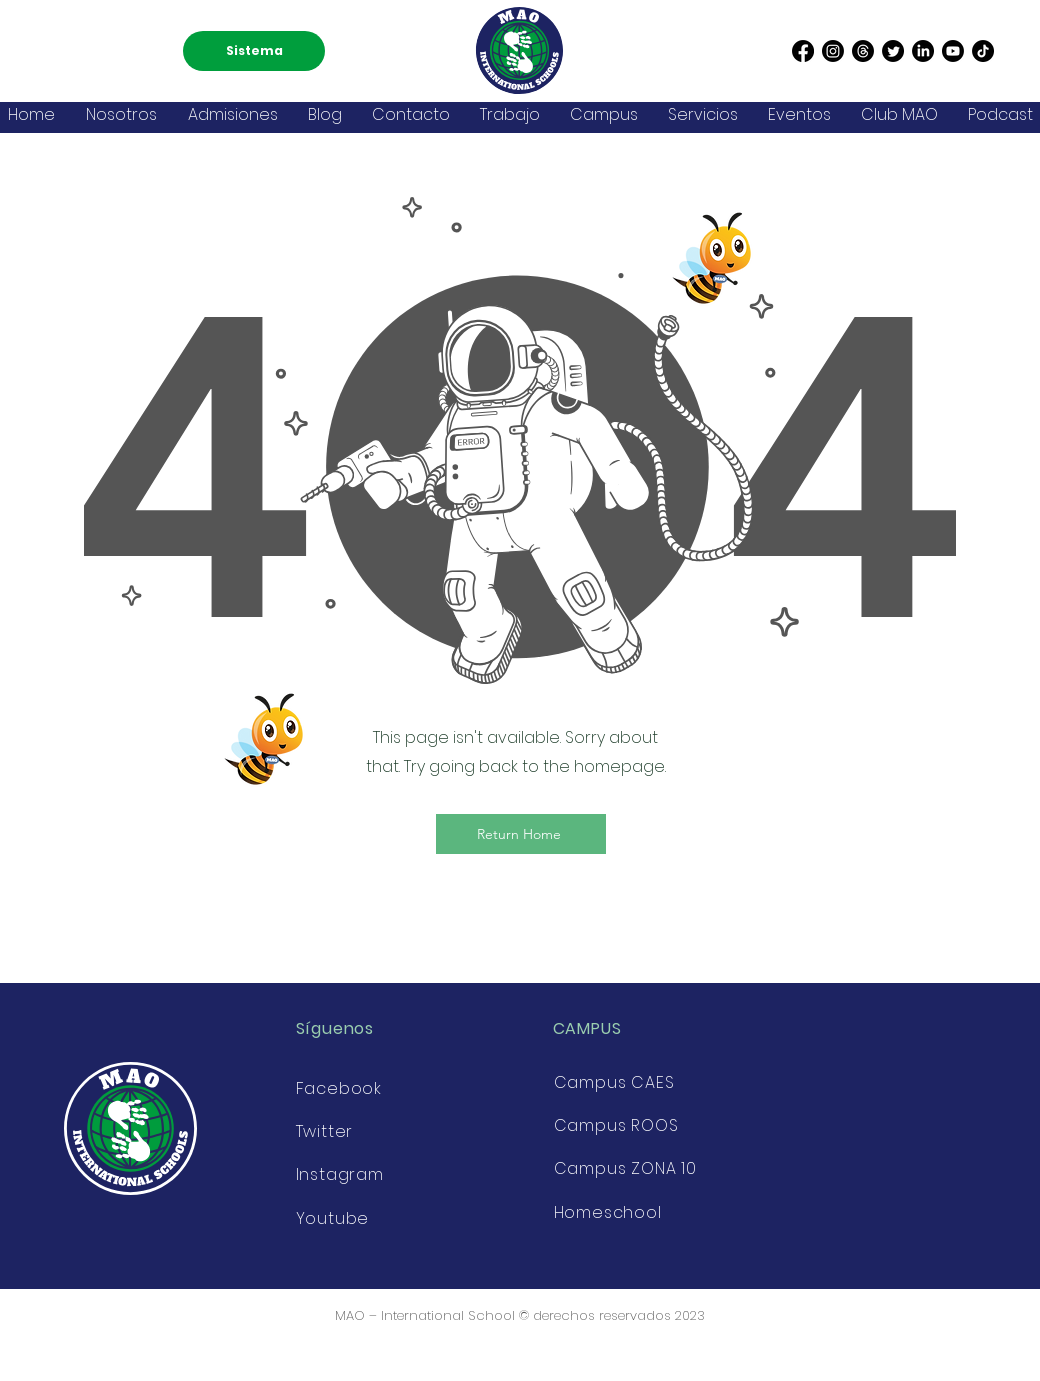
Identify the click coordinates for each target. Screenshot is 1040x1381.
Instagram (340, 1174)
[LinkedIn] (923, 51)
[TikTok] (983, 51)
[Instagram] (833, 51)
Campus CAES (614, 1082)
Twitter (325, 1131)
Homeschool (608, 1212)
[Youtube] (953, 51)
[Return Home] (521, 834)
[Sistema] (254, 51)
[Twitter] (893, 51)
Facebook (339, 1088)
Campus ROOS (616, 1125)
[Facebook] (803, 51)
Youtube (333, 1218)
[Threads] (863, 51)
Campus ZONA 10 (625, 1168)
